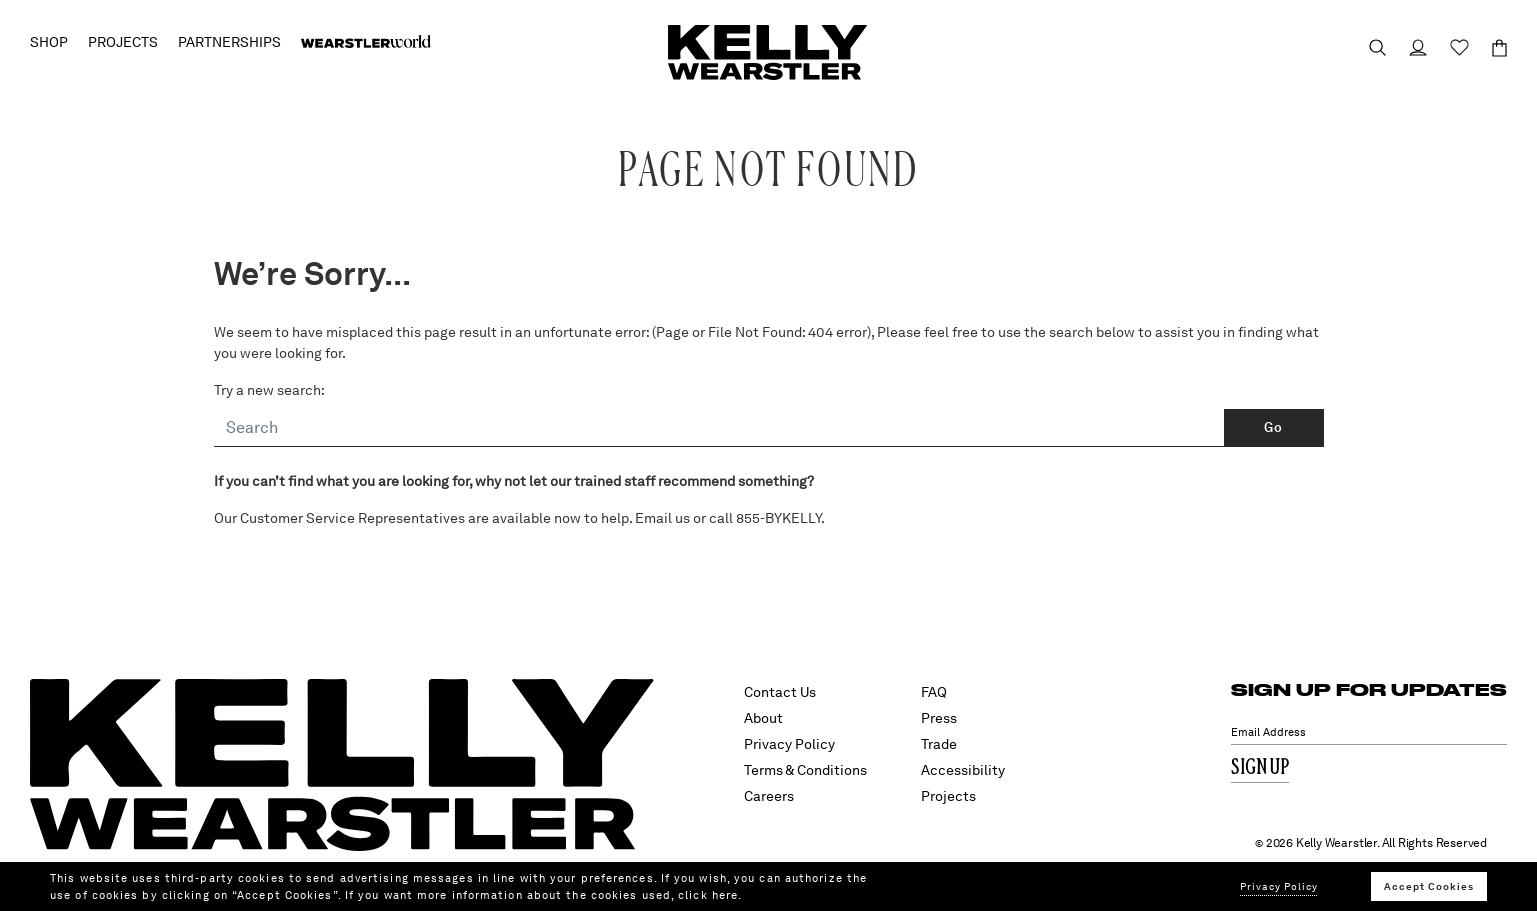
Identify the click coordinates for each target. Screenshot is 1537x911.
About (763, 718)
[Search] (719, 428)
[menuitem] (366, 42)
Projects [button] (123, 42)
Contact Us (780, 692)
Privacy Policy (789, 744)
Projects (948, 796)
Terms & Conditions (805, 770)
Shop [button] (49, 42)
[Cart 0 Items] (1490, 48)
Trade (939, 744)
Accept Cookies (1429, 886)
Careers (769, 796)
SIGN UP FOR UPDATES (1369, 689)
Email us (662, 518)
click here (708, 895)
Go (1273, 427)
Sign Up (1260, 768)
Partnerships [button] (229, 42)
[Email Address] (1369, 732)
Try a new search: (269, 390)
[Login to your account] (1409, 47)
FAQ (934, 692)
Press (939, 718)
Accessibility (963, 770)
